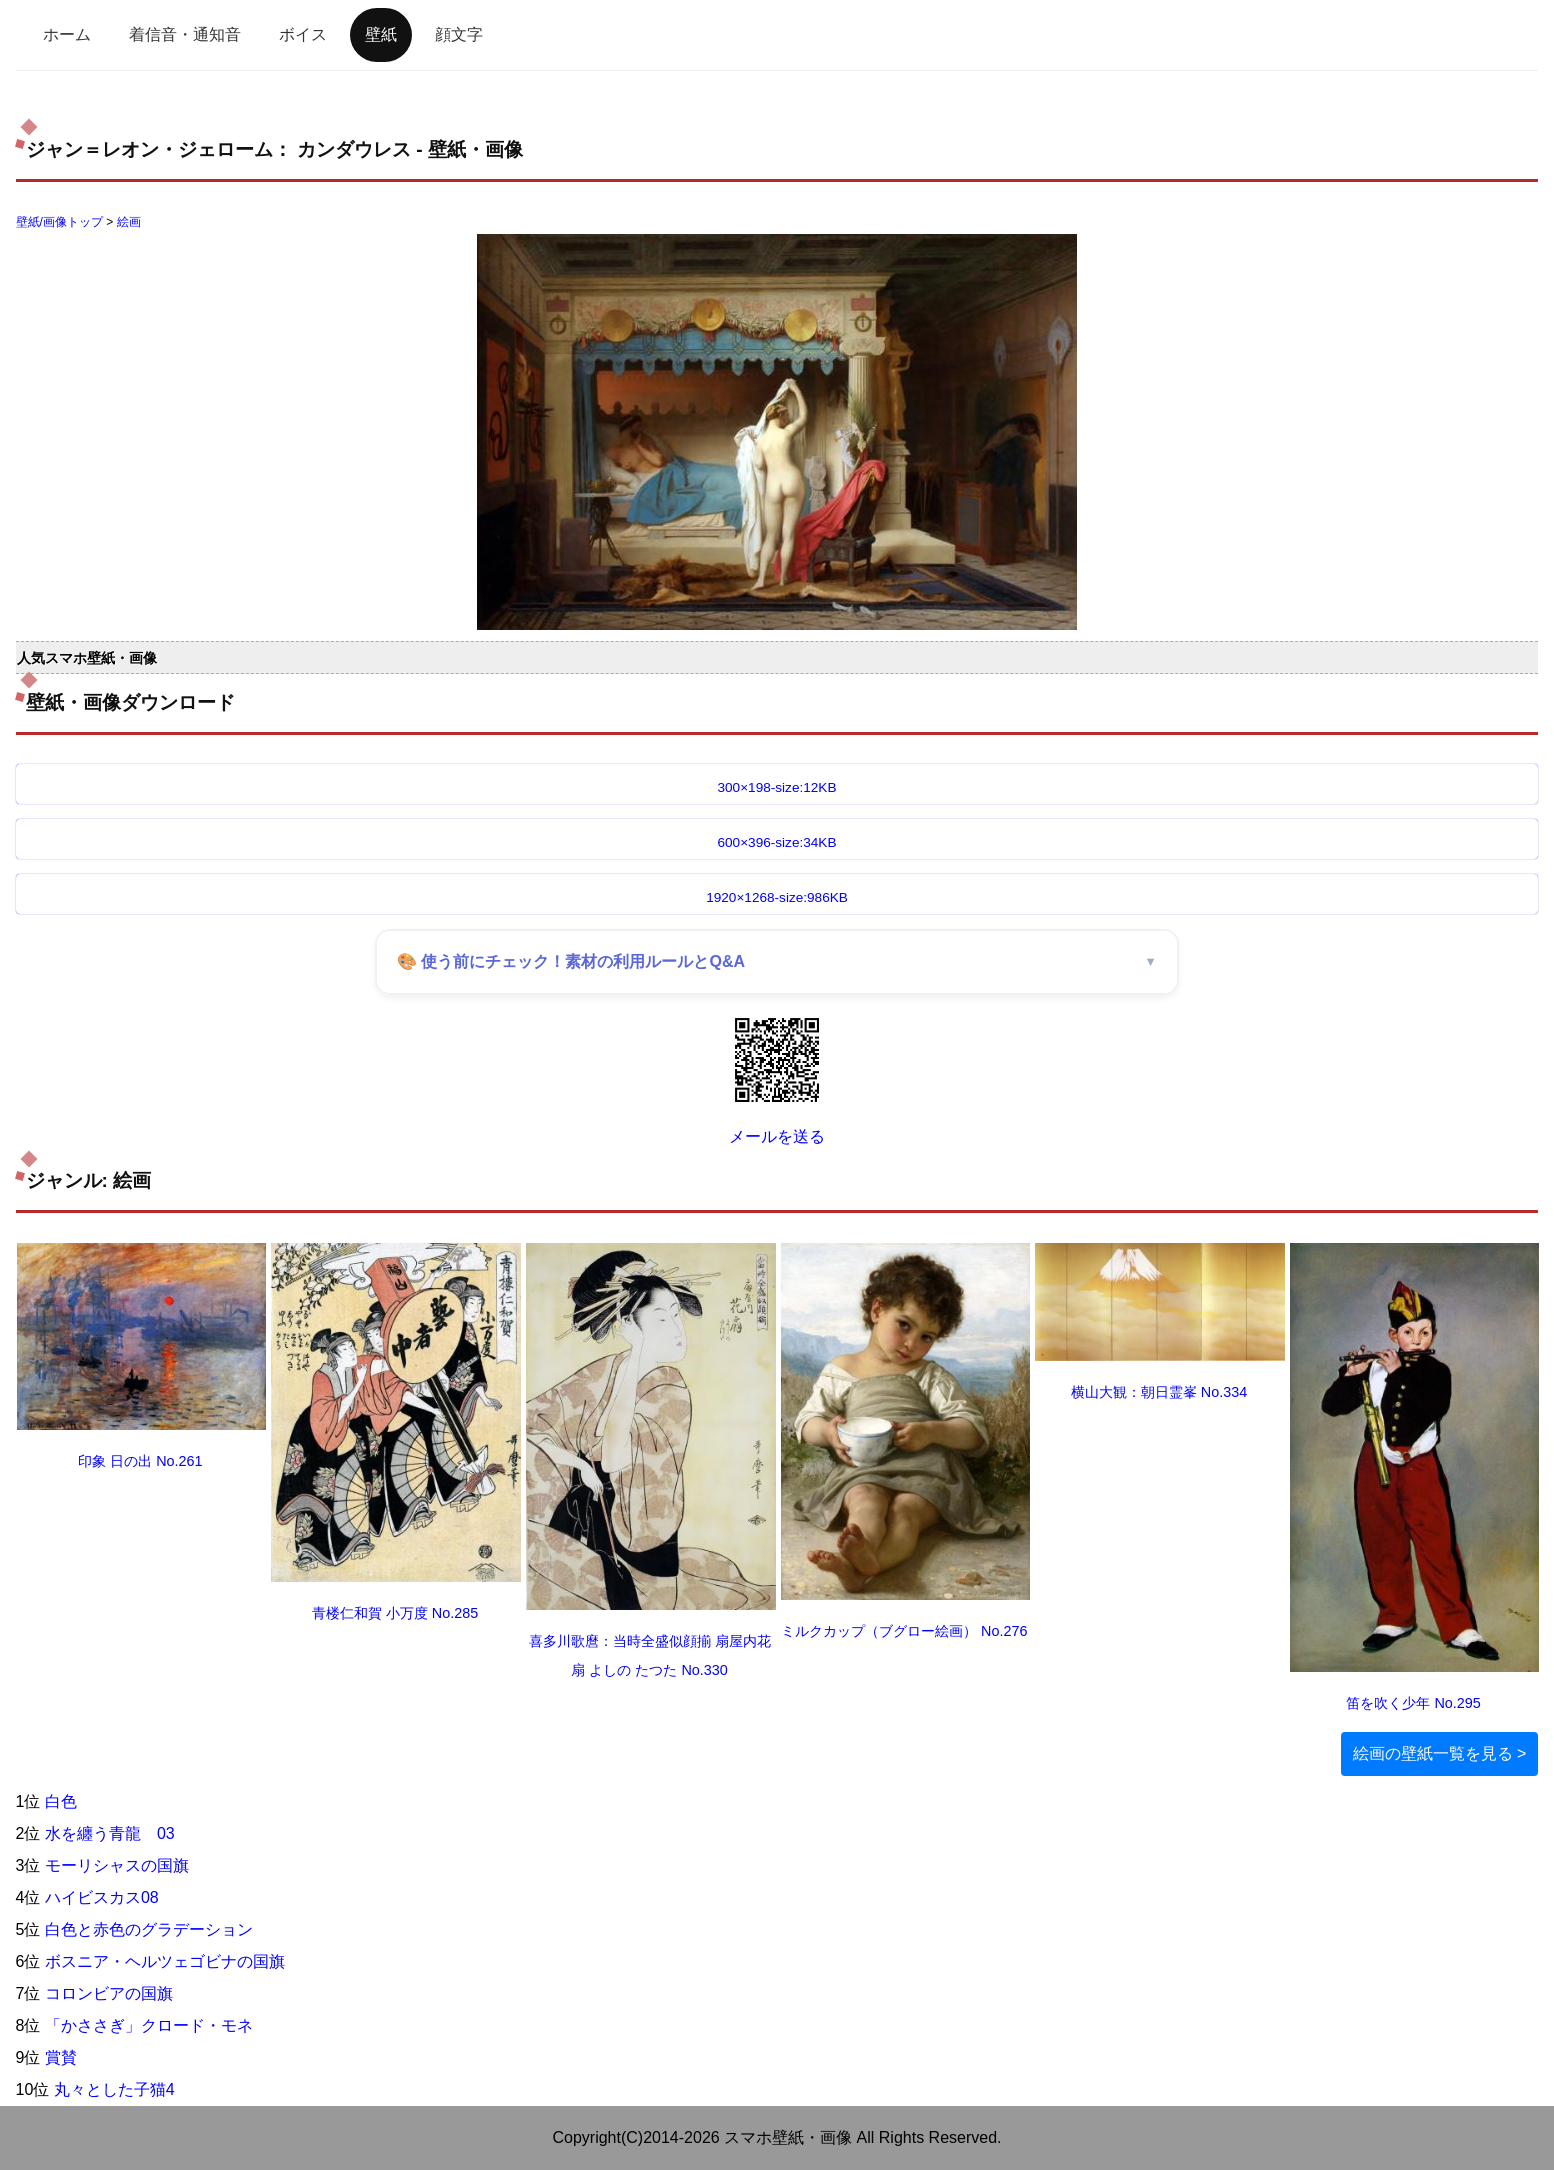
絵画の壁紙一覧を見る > (1440, 1753)
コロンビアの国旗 (109, 1993)
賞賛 (61, 2057)
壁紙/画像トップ (59, 222)
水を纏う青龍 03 (110, 1833)
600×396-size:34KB (776, 842)
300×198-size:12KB (776, 787)
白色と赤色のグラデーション (149, 1929)
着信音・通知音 (185, 34)
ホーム (67, 34)
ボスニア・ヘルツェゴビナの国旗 (165, 1961)
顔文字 (459, 34)
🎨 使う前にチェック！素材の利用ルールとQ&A (571, 961)
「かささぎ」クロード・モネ (149, 2025)
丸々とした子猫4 (114, 2089)
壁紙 (381, 34)
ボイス (303, 34)
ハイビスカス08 (102, 1897)
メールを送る (777, 1136)
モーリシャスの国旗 (117, 1865)
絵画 (129, 222)
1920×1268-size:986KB (777, 897)
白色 (61, 1801)
